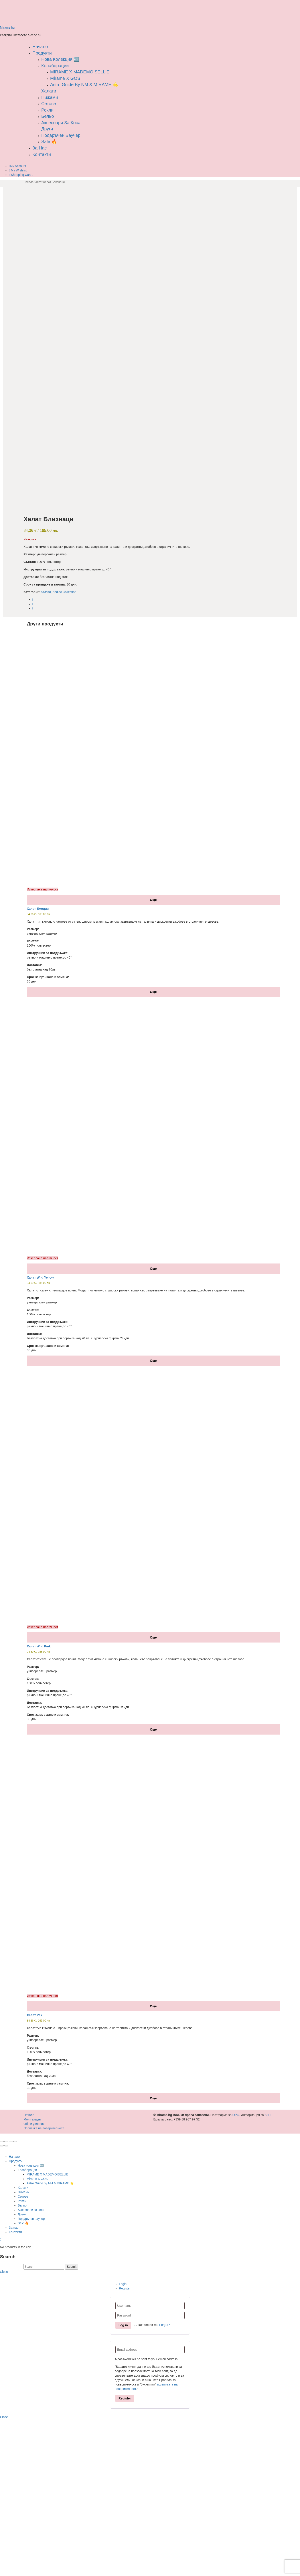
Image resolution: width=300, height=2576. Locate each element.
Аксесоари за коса (60, 122)
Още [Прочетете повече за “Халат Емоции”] (153, 1056)
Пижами (49, 97)
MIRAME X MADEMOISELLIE (80, 71)
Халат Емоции (38, 1065)
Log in (123, 2482)
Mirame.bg (7, 27)
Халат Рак (34, 2172)
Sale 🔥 (49, 141)
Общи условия (34, 2281)
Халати (48, 90)
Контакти (41, 154)
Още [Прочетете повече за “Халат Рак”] (153, 2163)
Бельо (47, 116)
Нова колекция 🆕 (60, 59)
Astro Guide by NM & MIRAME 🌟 (84, 84)
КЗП (268, 2272)
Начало (40, 46)
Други (47, 128)
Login (122, 2441)
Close (4, 2574)
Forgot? (164, 2482)
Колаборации (55, 65)
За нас (39, 147)
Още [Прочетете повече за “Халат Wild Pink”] (153, 1794)
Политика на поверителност (44, 2285)
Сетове (48, 103)
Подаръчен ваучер (61, 135)
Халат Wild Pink (39, 1803)
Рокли (47, 110)
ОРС (235, 2272)
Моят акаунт (32, 2276)
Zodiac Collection (64, 749)
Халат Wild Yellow (40, 1434)
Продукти (42, 53)
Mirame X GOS (65, 78)
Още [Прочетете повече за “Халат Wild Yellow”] (153, 1425)
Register (124, 2445)
